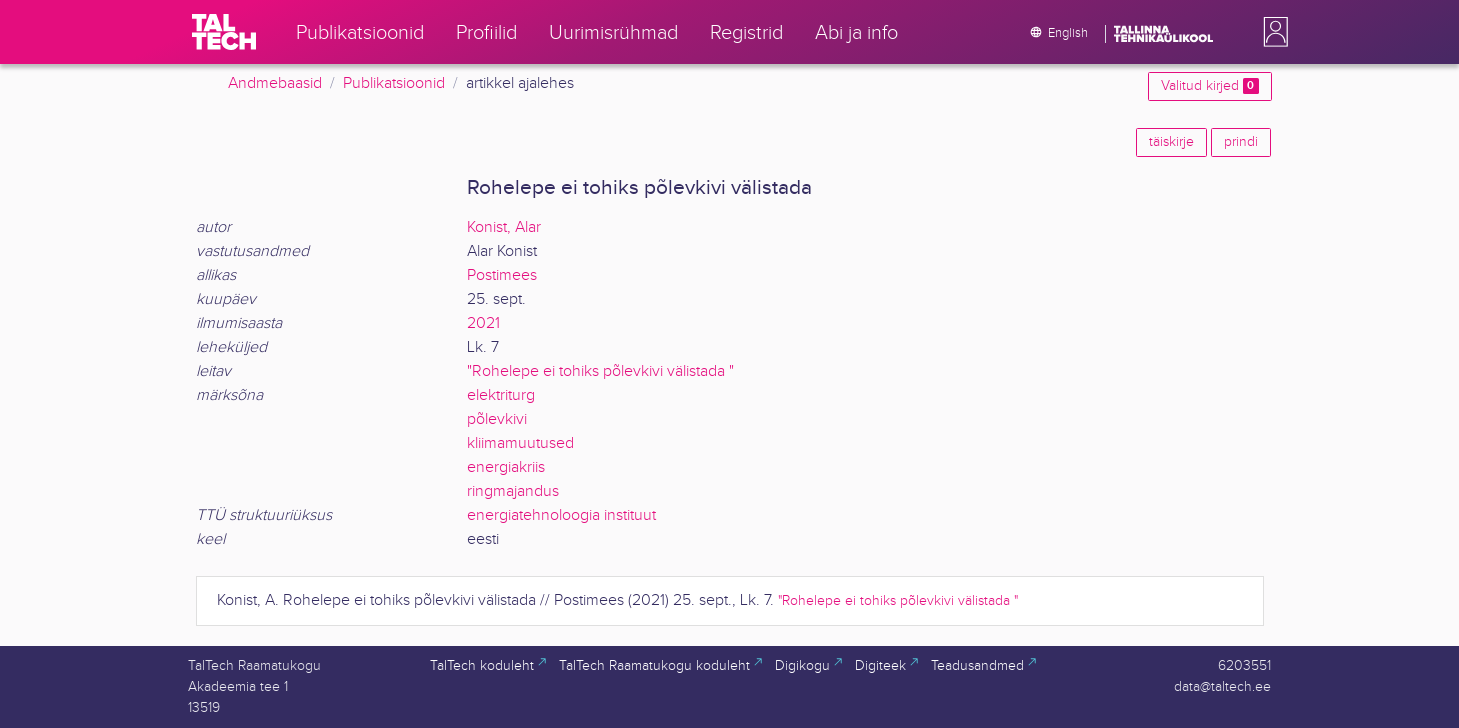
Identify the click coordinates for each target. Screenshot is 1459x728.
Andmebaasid (275, 83)
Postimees (502, 275)
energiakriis (506, 467)
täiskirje (1171, 142)
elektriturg (501, 395)
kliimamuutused (520, 443)
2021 (483, 323)
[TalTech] (224, 32)
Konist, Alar (504, 227)
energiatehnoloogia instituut (561, 515)
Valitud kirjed (1209, 86)
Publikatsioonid (394, 83)
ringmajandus (513, 491)
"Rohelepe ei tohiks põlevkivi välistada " (600, 371)
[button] (1272, 32)
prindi (1241, 142)
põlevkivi (497, 419)
